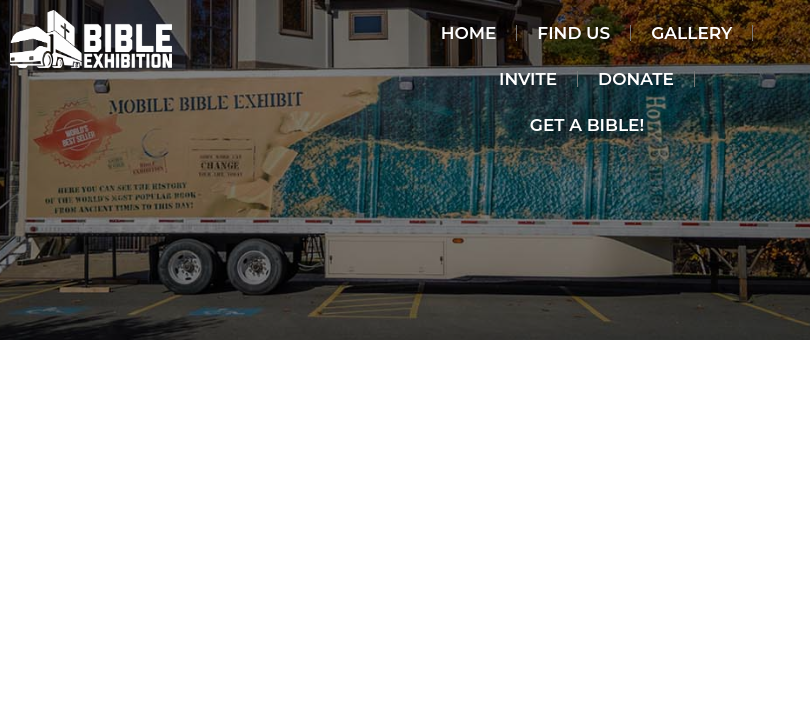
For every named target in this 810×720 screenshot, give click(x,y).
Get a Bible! (587, 125)
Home (469, 33)
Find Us (573, 33)
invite (528, 79)
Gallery (691, 33)
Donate (636, 79)
